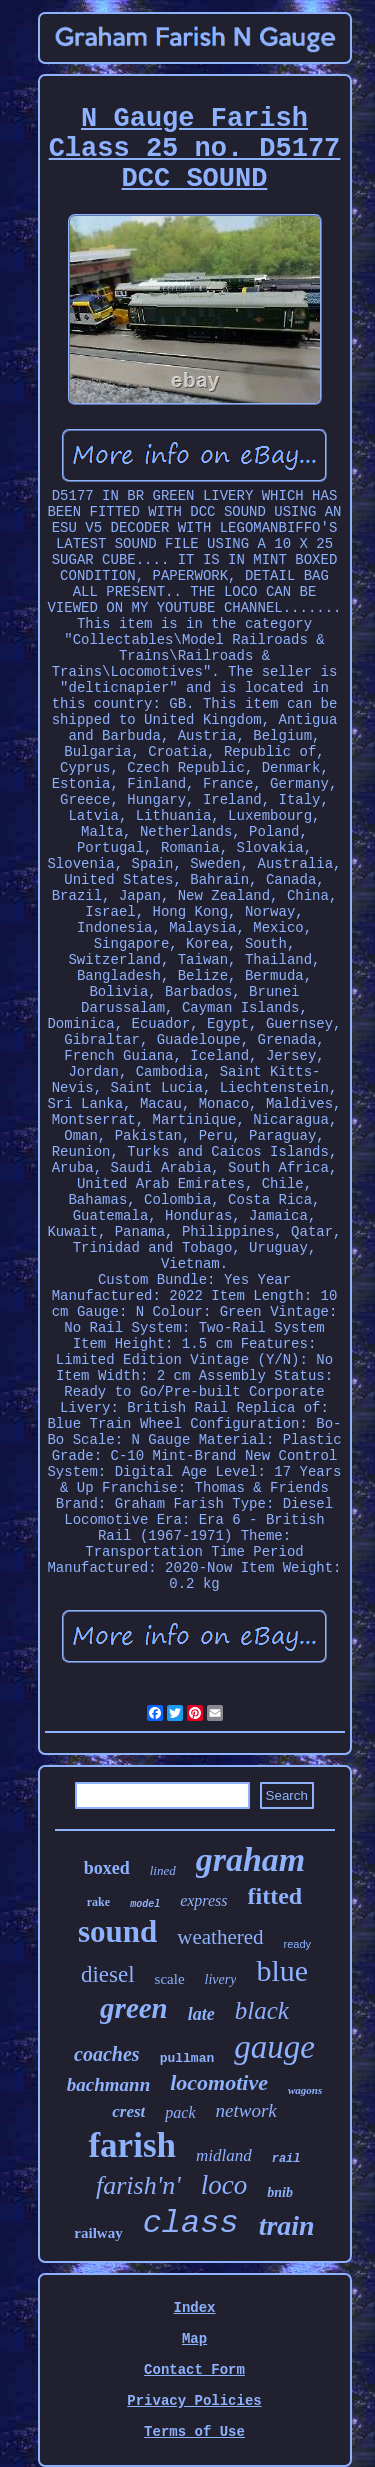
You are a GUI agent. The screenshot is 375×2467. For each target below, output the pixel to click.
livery (221, 1979)
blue (282, 1970)
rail (286, 2159)
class (191, 2223)
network (246, 2110)
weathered (220, 1937)
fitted (275, 1896)
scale (170, 1979)
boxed (107, 1868)
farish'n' (138, 2185)
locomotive (219, 2082)
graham (251, 1859)
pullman (187, 2058)
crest (128, 2111)
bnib (280, 2192)
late (201, 2014)
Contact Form (194, 2370)
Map (194, 2339)
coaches (107, 2054)
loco (224, 2185)
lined (163, 1870)
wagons (305, 2090)
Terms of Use (194, 2432)
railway (98, 2233)
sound (117, 1931)
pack (180, 2112)
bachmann (108, 2084)
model (145, 1904)
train (287, 2225)
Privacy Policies (194, 2401)
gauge (274, 2047)
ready (298, 1944)
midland (224, 2155)
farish (132, 2145)
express (203, 1900)
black (262, 2010)
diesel (108, 1974)
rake (98, 1902)
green (134, 2008)
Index (194, 2308)
